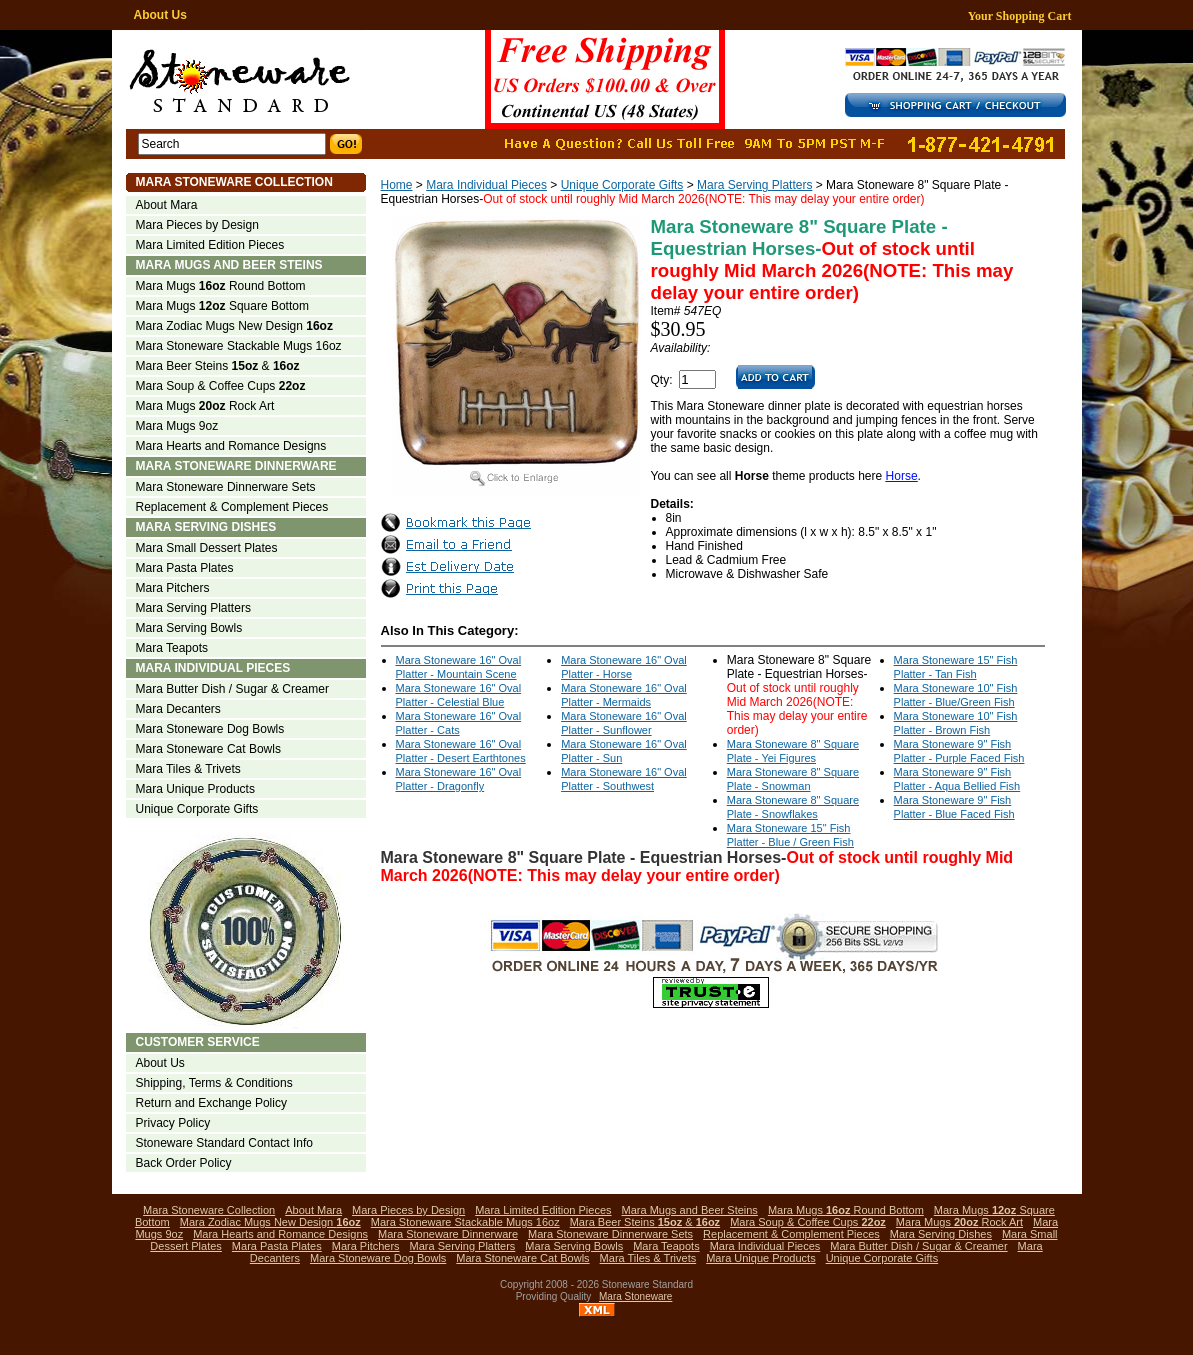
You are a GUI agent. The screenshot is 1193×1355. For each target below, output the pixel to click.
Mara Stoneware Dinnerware (236, 466)
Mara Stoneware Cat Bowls (208, 749)
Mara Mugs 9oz (177, 426)
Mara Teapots (172, 648)
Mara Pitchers (173, 588)
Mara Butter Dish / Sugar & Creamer (232, 689)
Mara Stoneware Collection (234, 182)
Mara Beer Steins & (218, 366)
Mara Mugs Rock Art (205, 406)
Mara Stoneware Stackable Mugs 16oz (239, 346)
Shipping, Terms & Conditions (214, 1083)
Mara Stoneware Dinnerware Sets (226, 487)
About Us (160, 15)
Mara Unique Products (195, 789)
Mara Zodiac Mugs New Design (234, 326)
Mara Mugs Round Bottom (221, 286)
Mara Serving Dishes (206, 527)
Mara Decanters (178, 709)
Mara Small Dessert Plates (207, 548)
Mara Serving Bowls (189, 628)
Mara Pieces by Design (197, 225)
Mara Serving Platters (754, 185)
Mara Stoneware (635, 1296)
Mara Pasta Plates (185, 568)
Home (397, 185)
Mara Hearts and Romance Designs (231, 446)
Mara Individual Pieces (486, 185)
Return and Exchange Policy (211, 1103)
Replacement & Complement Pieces (232, 507)
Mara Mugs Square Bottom (222, 306)
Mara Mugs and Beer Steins (229, 265)
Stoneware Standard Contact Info (224, 1143)
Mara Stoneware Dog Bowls (210, 729)
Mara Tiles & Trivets (188, 769)
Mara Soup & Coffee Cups (221, 386)
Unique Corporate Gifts (622, 185)
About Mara (167, 205)
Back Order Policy (184, 1163)
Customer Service (198, 1042)
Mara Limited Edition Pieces (210, 245)
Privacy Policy (173, 1123)
